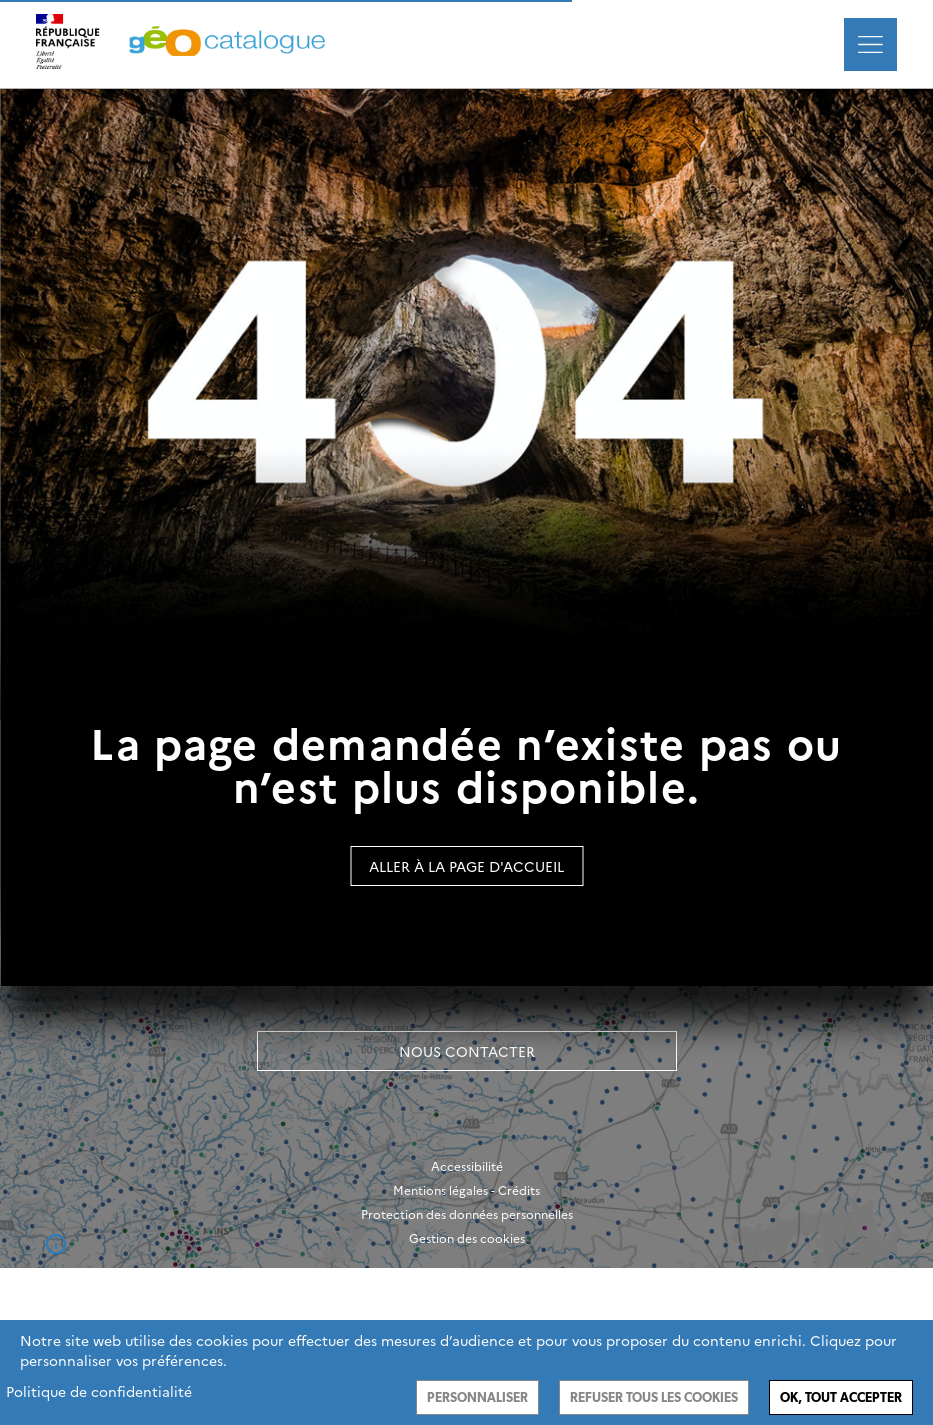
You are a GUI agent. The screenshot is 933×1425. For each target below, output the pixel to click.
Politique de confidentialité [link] (99, 1391)
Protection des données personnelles (467, 1214)
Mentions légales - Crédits (466, 1190)
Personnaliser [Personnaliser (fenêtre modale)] (477, 1397)
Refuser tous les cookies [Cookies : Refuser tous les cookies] (654, 1397)
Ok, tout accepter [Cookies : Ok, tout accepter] (841, 1397)
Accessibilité (467, 1166)
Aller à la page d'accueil (466, 866)
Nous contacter (467, 1051)
